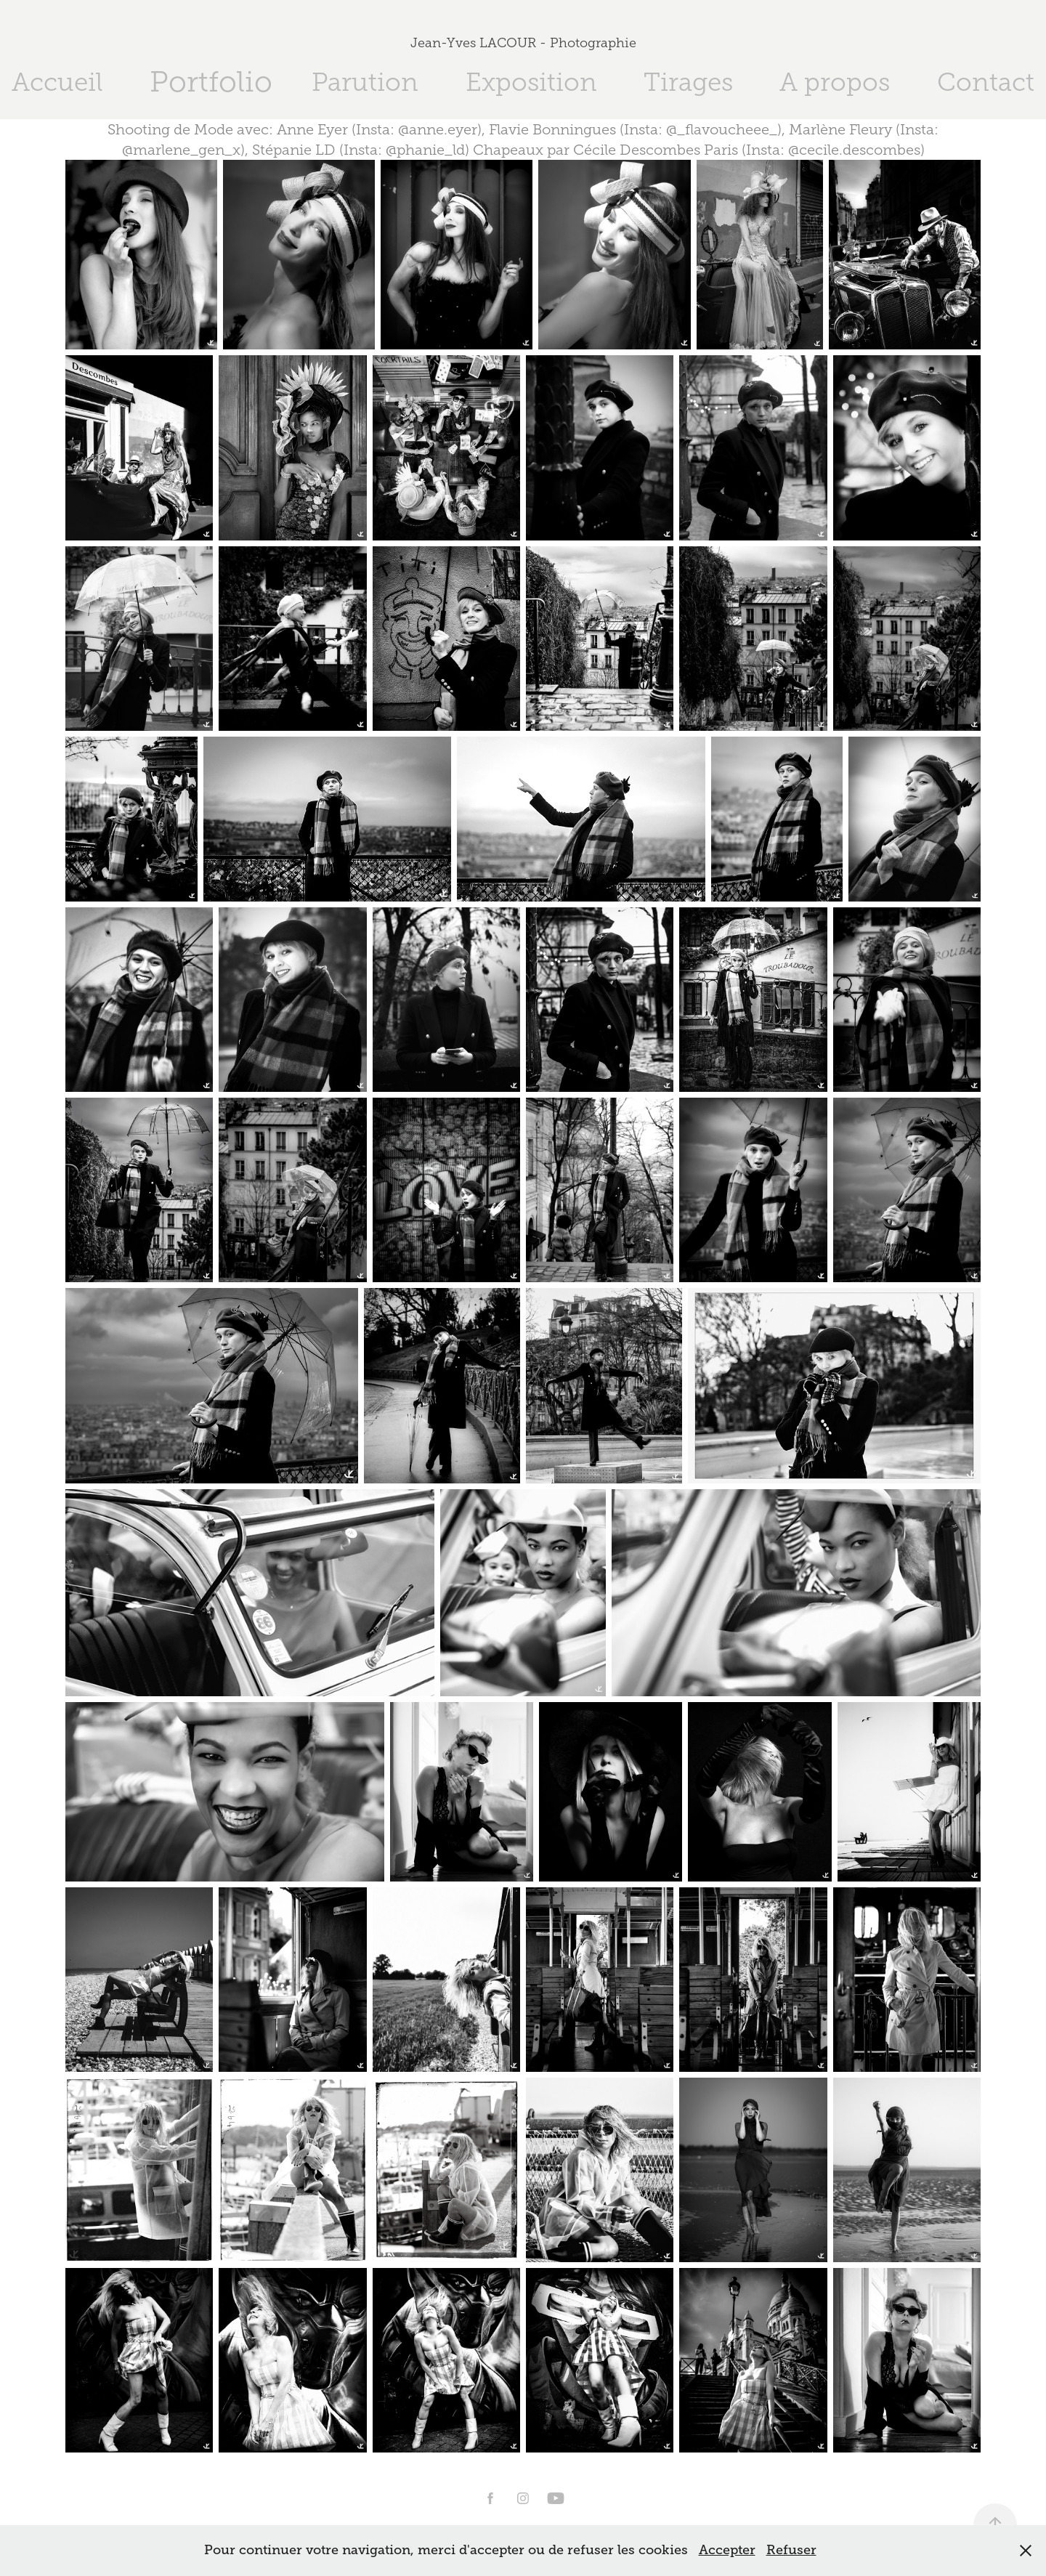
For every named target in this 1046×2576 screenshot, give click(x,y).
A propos (834, 82)
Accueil (57, 82)
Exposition (531, 82)
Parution (365, 82)
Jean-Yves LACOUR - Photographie (523, 43)
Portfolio (211, 81)
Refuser (791, 2550)
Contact (985, 82)
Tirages (688, 82)
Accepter (727, 2550)
